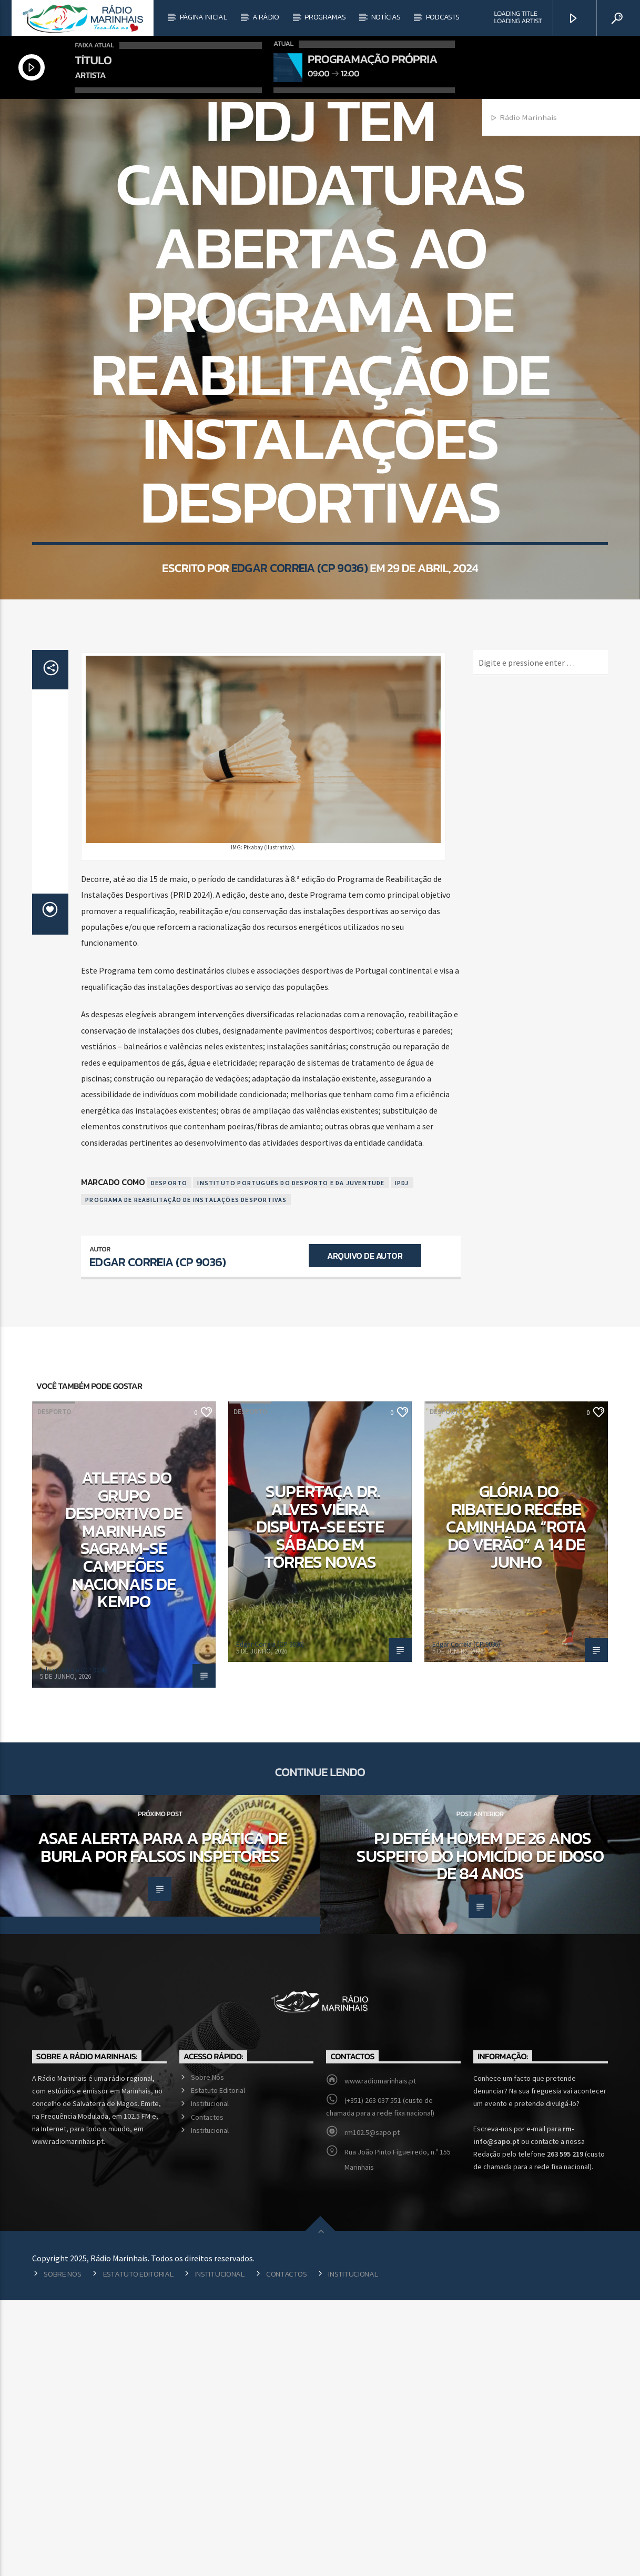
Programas (325, 17)
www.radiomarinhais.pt (380, 2356)
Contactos (207, 2393)
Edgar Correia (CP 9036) (299, 737)
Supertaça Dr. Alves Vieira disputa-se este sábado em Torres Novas (320, 1802)
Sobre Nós (207, 2353)
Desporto (320, 240)
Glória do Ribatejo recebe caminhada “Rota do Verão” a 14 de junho (516, 1802)
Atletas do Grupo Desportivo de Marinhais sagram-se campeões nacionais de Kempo (124, 1815)
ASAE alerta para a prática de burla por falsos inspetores (162, 2122)
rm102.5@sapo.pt (372, 2408)
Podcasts (443, 17)
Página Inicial (203, 17)
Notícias (386, 17)
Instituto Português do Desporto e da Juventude (290, 1458)
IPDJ (402, 1458)
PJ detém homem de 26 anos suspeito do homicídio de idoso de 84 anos (480, 2131)
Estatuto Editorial (218, 2366)
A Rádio (265, 17)
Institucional (210, 2379)
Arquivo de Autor (364, 1531)
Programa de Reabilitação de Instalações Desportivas (186, 1475)
